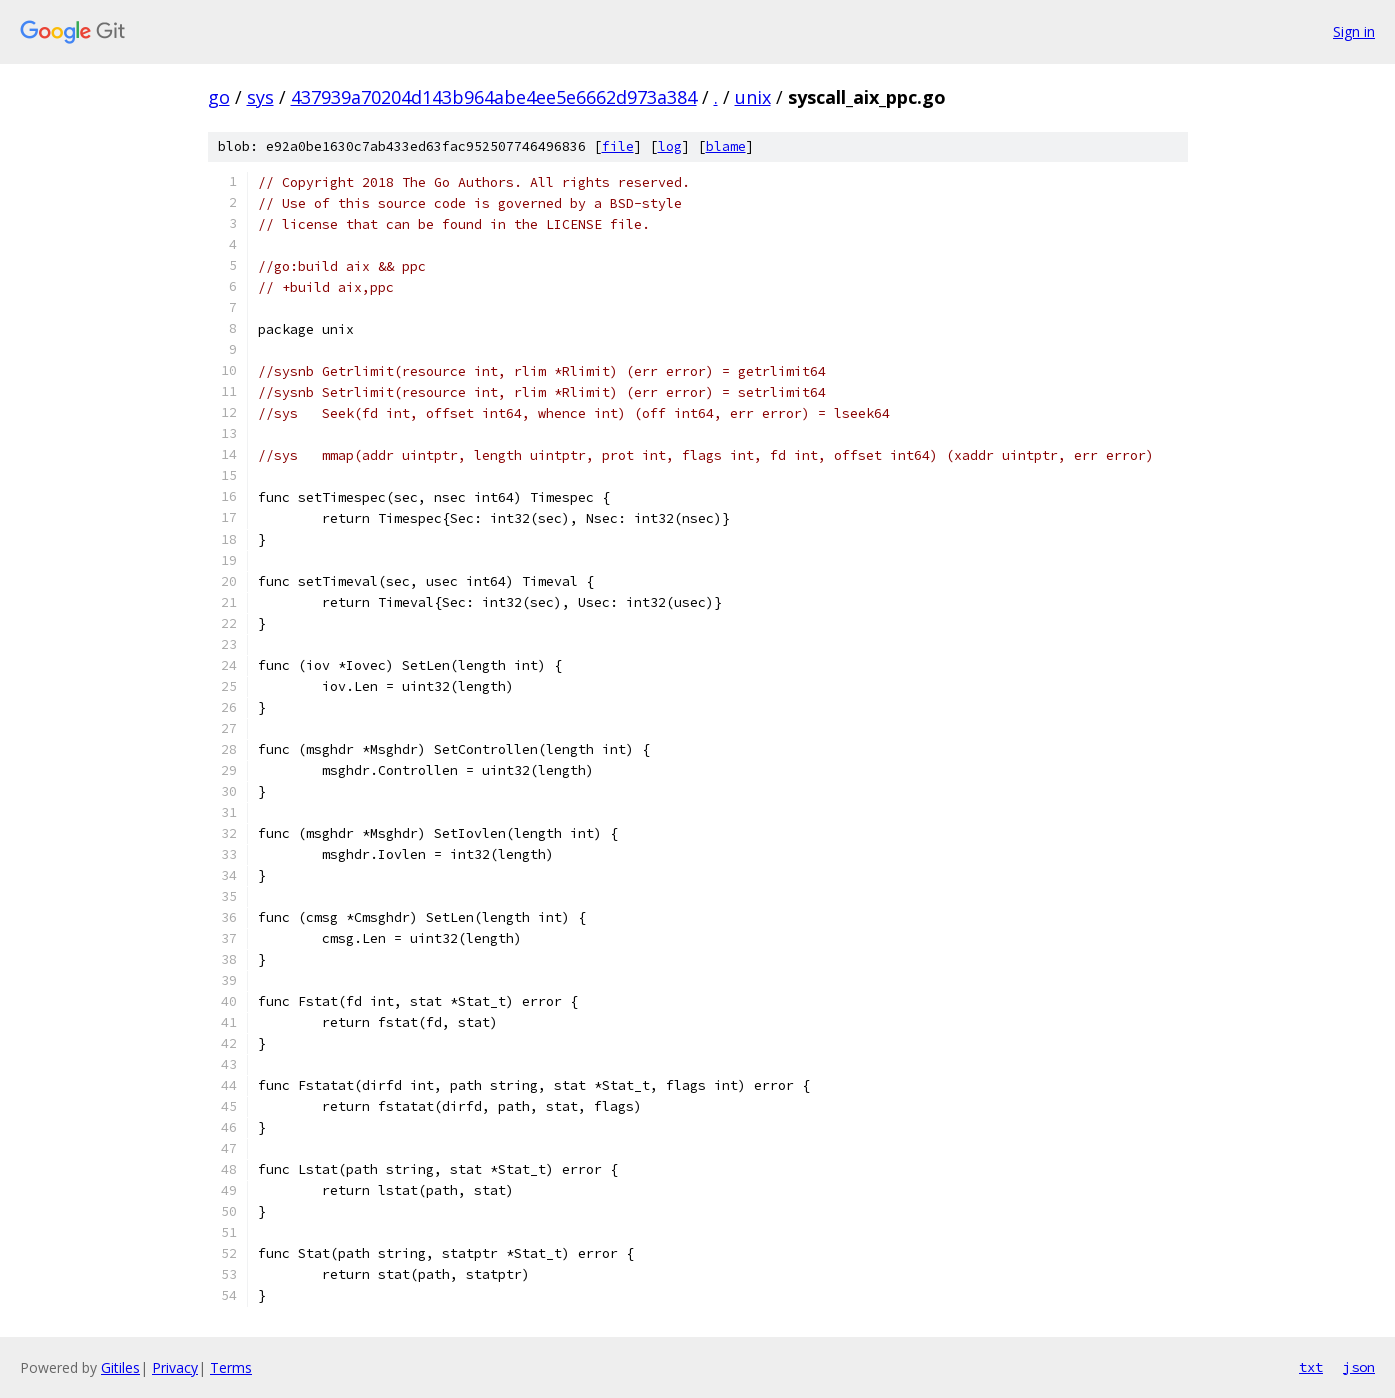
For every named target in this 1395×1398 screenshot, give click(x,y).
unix (753, 97)
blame (726, 146)
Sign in (1354, 31)
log (670, 146)
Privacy (175, 1367)
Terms (231, 1367)
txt (1311, 1367)
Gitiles (120, 1367)
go (219, 97)
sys (260, 97)
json (1359, 1367)
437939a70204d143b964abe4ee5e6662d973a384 (494, 97)
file (618, 146)
